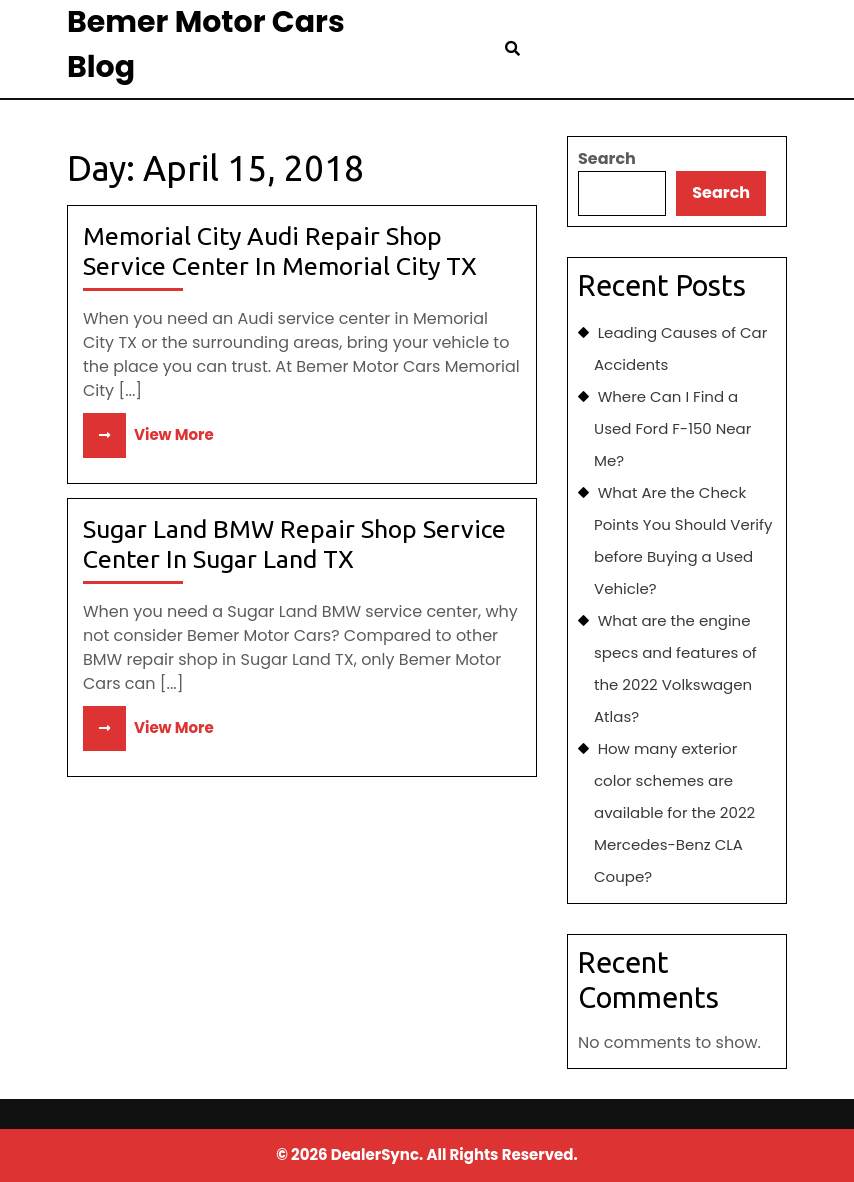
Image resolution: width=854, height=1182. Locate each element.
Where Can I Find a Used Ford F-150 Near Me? (672, 428)
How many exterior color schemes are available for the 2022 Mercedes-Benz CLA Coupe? (674, 812)
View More (148, 434)
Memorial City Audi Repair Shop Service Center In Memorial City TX (280, 251)
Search (607, 158)
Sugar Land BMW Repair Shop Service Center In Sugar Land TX (294, 544)
